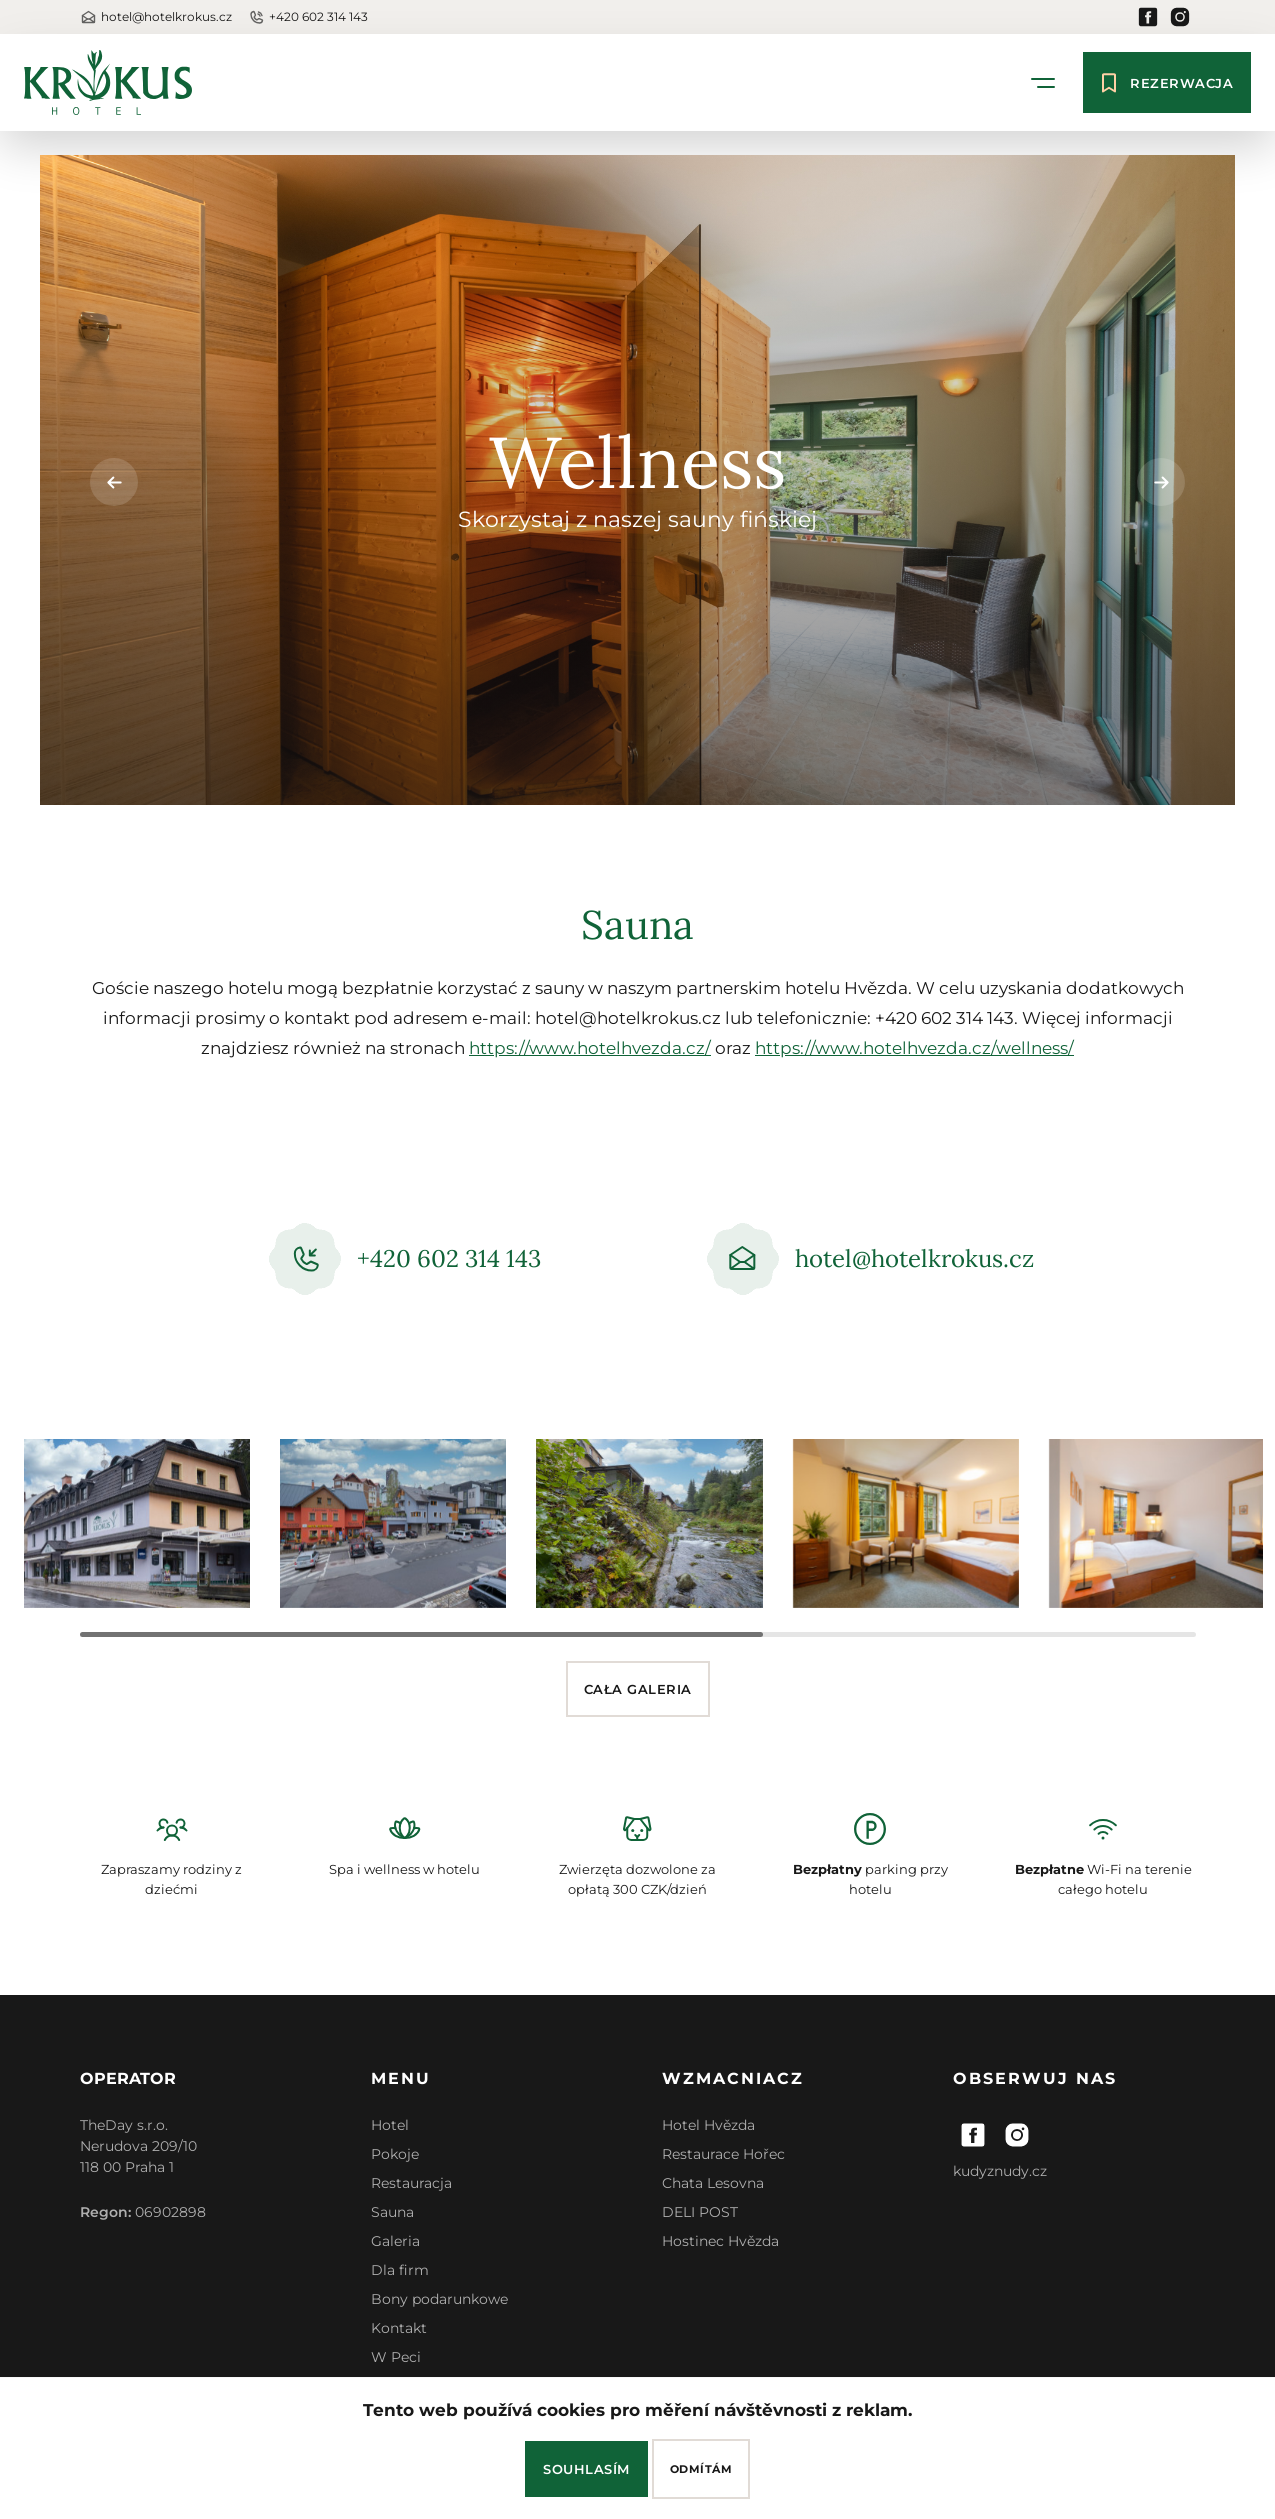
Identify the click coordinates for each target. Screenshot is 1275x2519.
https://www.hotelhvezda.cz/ (590, 1048)
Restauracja (411, 2183)
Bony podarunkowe (439, 2299)
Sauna (392, 2212)
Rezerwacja (1167, 82)
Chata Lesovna (713, 2183)
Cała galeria (638, 1689)
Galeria (395, 2241)
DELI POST (700, 2212)
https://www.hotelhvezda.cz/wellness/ (914, 1048)
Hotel (390, 2125)
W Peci (396, 2357)
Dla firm (400, 2270)
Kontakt (399, 2328)
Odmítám (701, 2469)
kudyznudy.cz (1000, 2171)
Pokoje (395, 2154)
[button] (1161, 482)
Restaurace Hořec (723, 2154)
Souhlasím (586, 2469)
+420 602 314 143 (308, 17)
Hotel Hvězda (708, 2125)
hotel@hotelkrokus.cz (156, 17)
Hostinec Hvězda (720, 2241)
